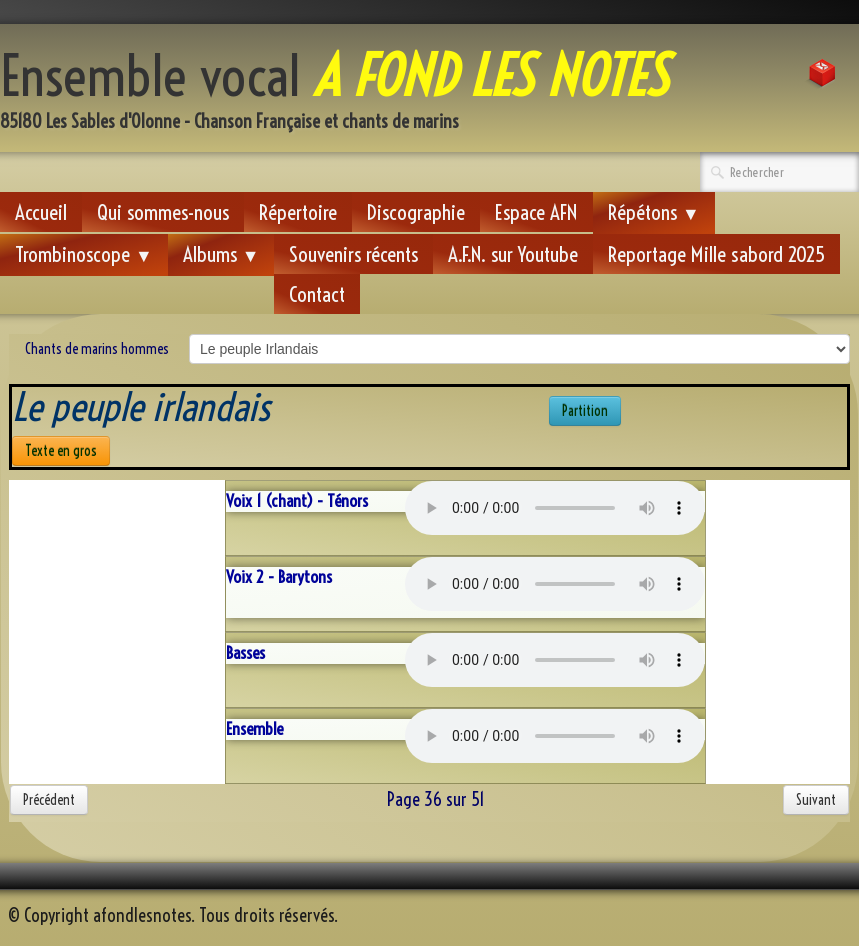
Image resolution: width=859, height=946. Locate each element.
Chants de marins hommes (97, 349)
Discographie (416, 212)
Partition (585, 411)
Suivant (816, 800)
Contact (317, 294)
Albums (221, 254)
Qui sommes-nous (163, 212)
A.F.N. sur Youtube (513, 254)
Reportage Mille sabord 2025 (716, 254)
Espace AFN (536, 212)
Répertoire (298, 212)
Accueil (41, 212)
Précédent (49, 800)
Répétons (654, 212)
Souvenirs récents (353, 254)
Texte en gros (61, 451)
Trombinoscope (84, 254)
